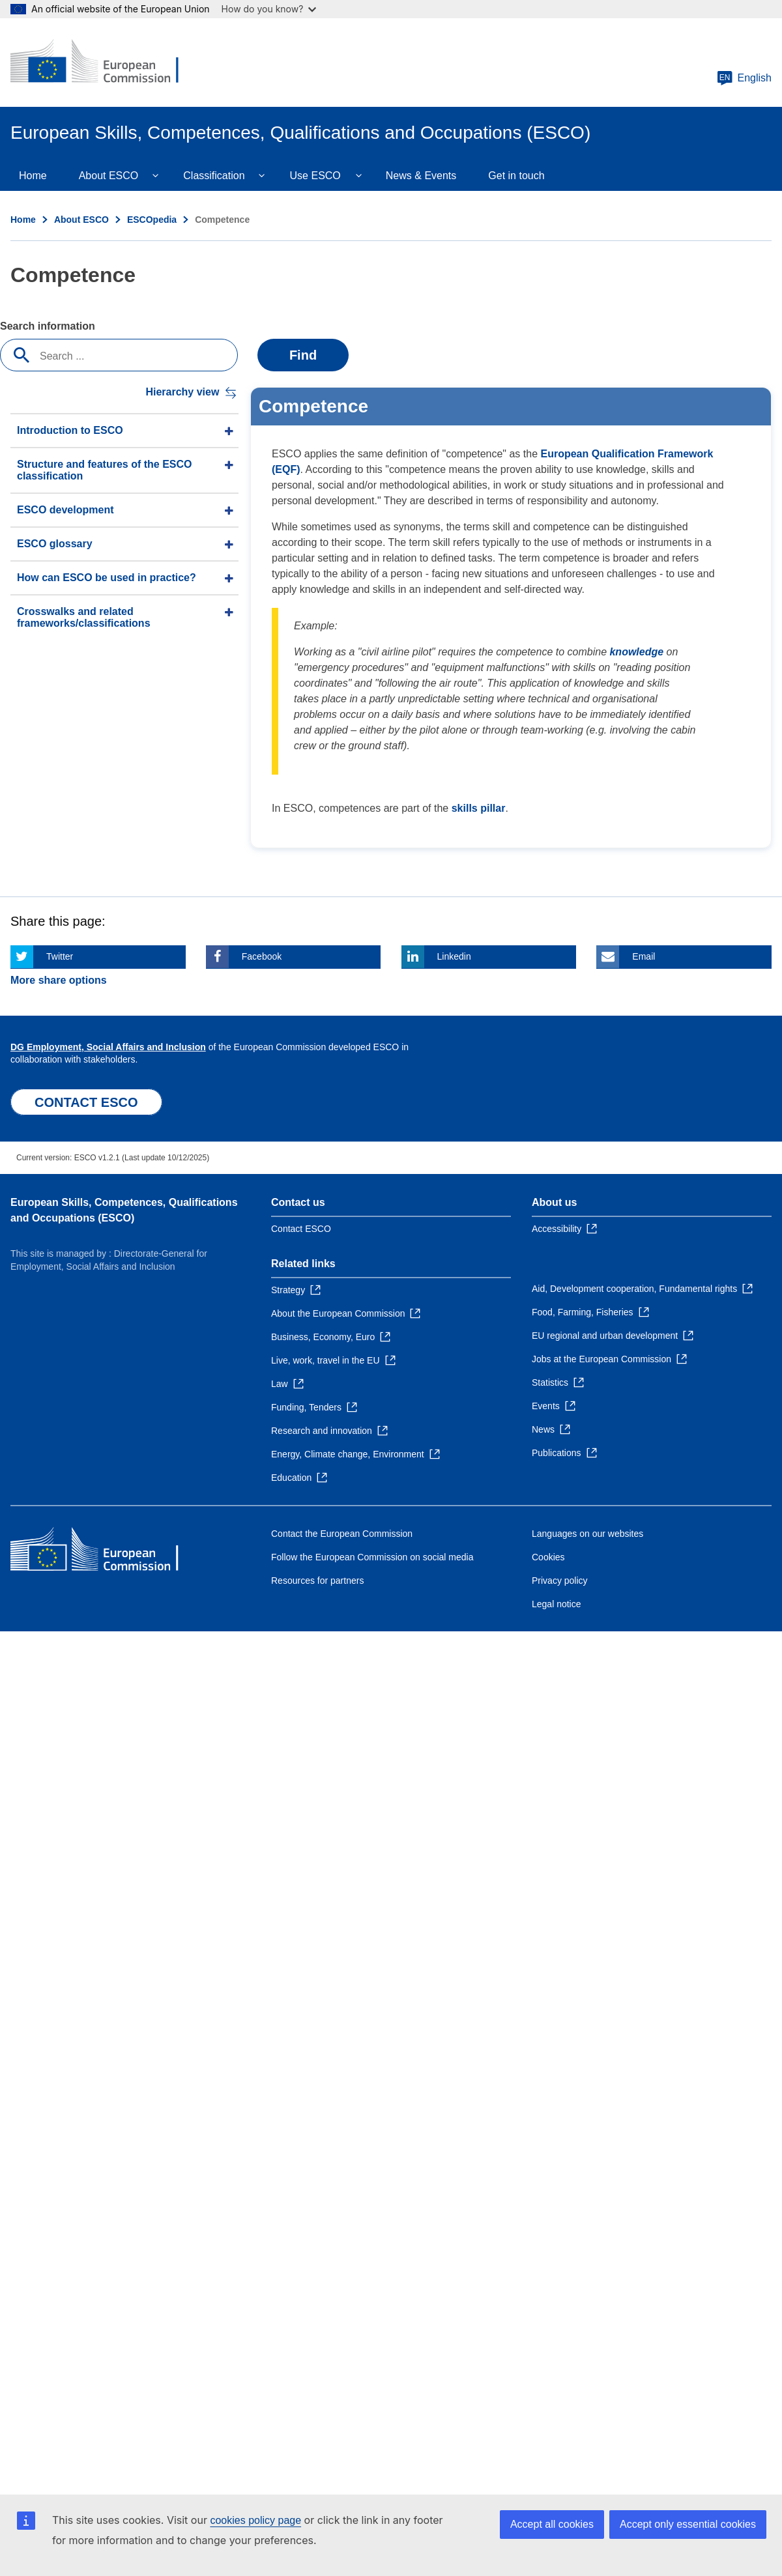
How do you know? (269, 8)
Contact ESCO (301, 1229)
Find (303, 355)
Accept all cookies (552, 2524)
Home (33, 175)
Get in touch (516, 175)
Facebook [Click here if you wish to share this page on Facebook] (262, 956)
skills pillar (479, 808)
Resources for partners (317, 1580)
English (744, 78)
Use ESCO (315, 175)
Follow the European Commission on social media (372, 1557)
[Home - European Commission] (104, 62)
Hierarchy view (182, 392)
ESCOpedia (152, 219)
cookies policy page (255, 2520)
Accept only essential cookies (688, 2524)
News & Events (421, 175)
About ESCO (109, 175)
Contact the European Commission (342, 1533)
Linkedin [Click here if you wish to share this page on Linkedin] (454, 956)
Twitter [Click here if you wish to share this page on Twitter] (59, 956)
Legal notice (556, 1604)
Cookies (548, 1557)
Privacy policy (560, 1580)
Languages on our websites (587, 1533)
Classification (213, 175)
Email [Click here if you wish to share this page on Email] (643, 956)
